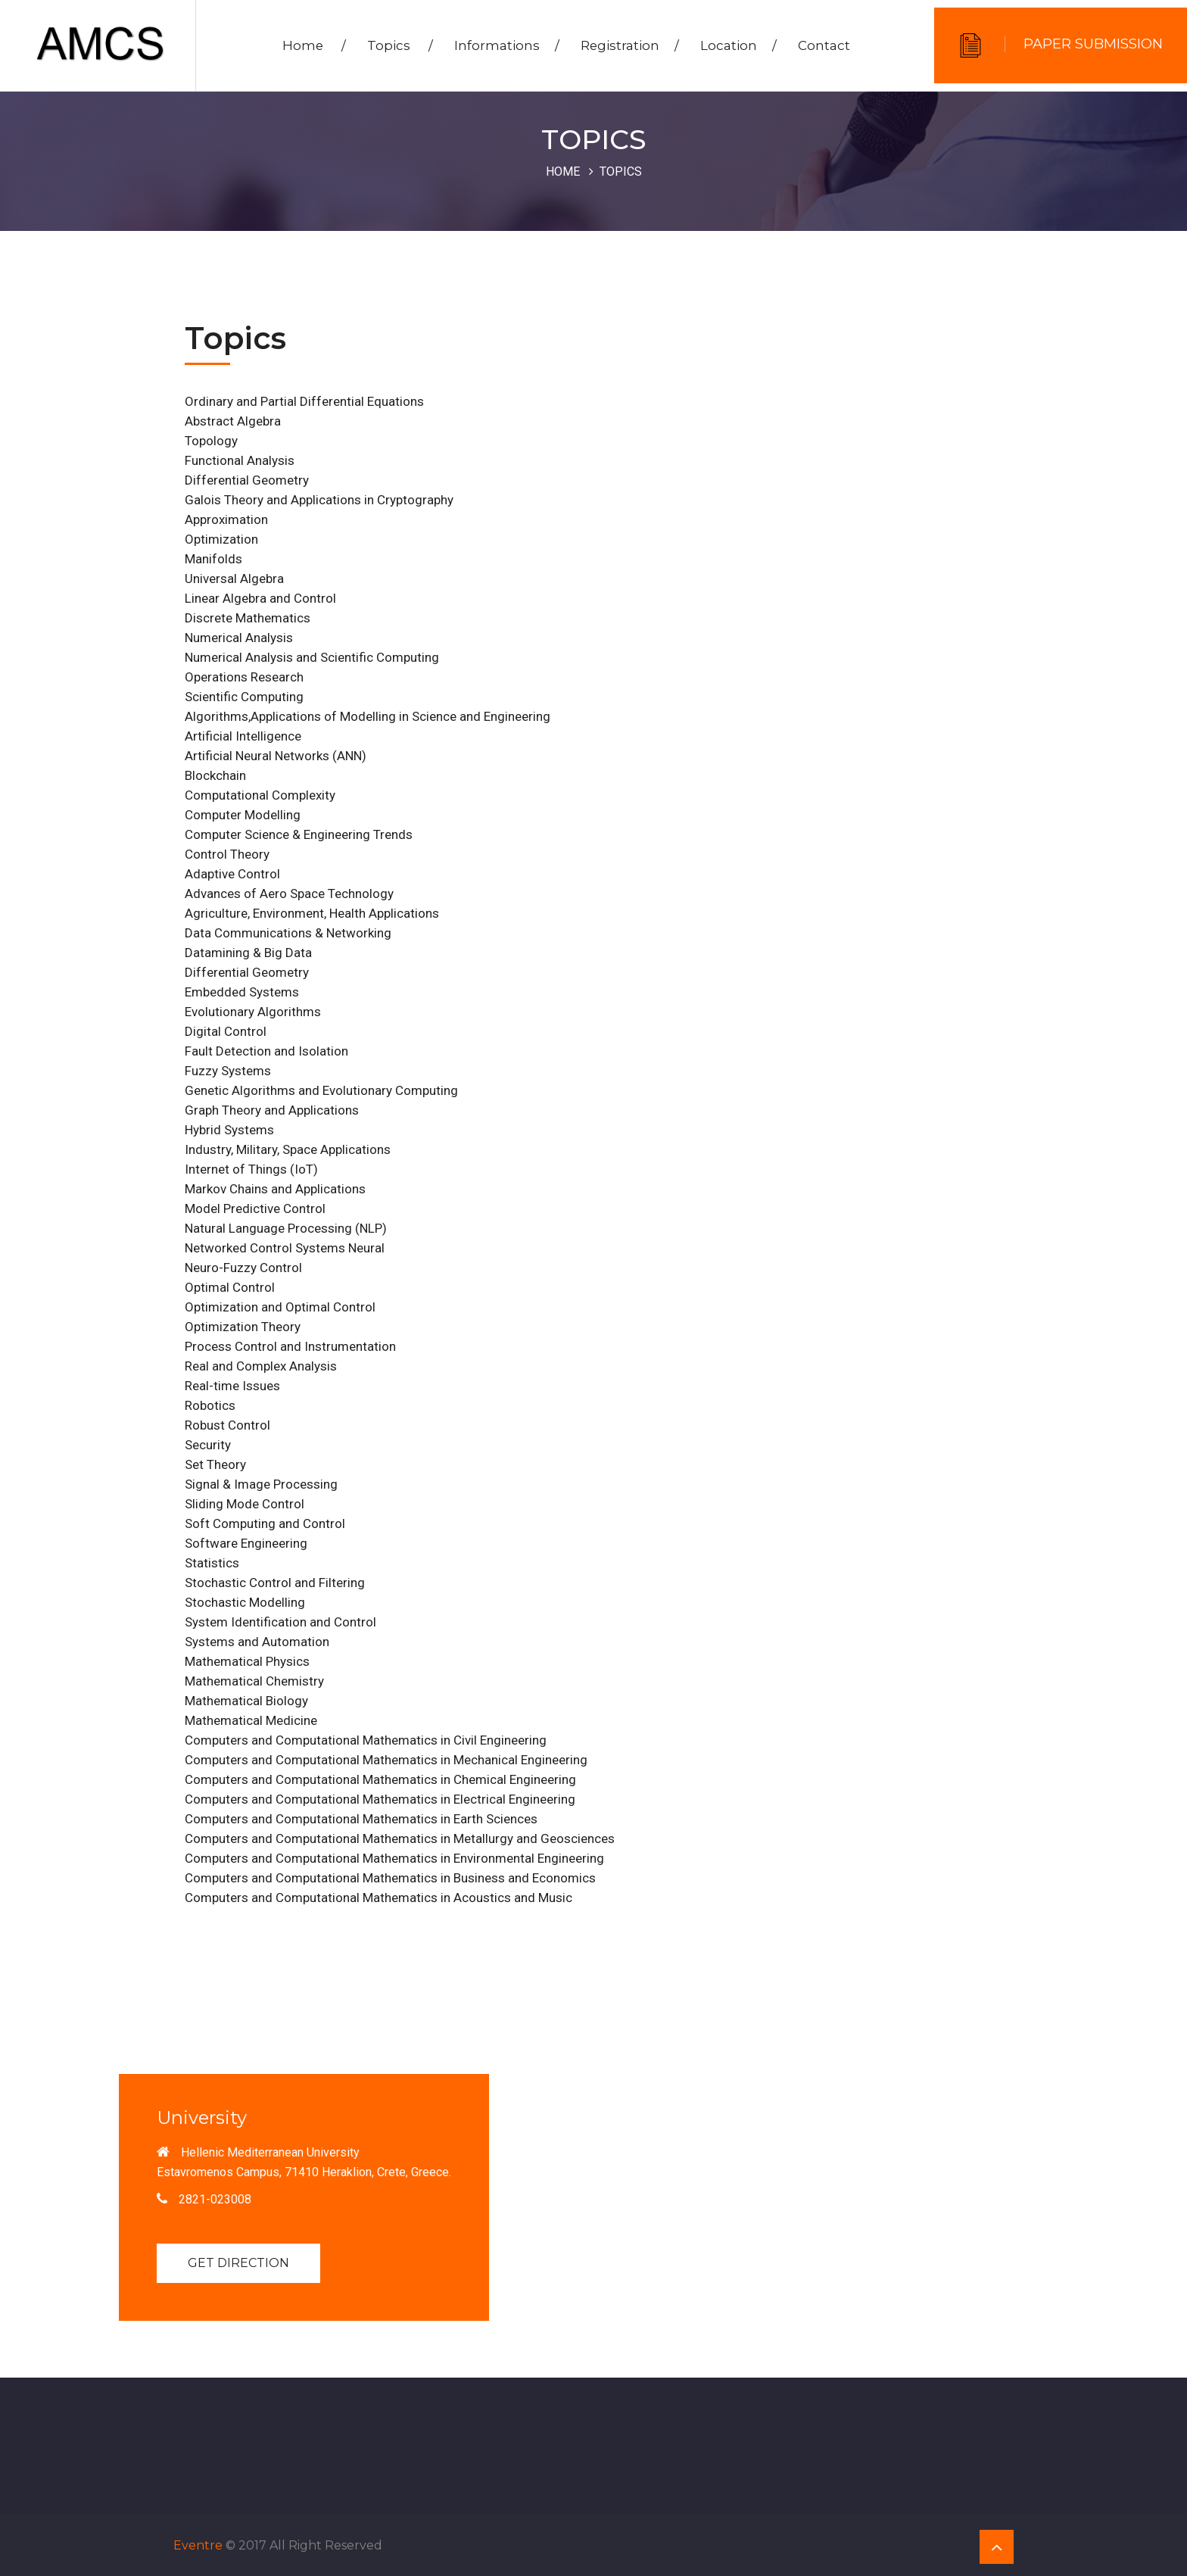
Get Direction (238, 2263)
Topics (402, 46)
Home (315, 46)
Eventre (198, 2544)
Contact (825, 46)
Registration (631, 46)
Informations (508, 46)
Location (740, 46)
